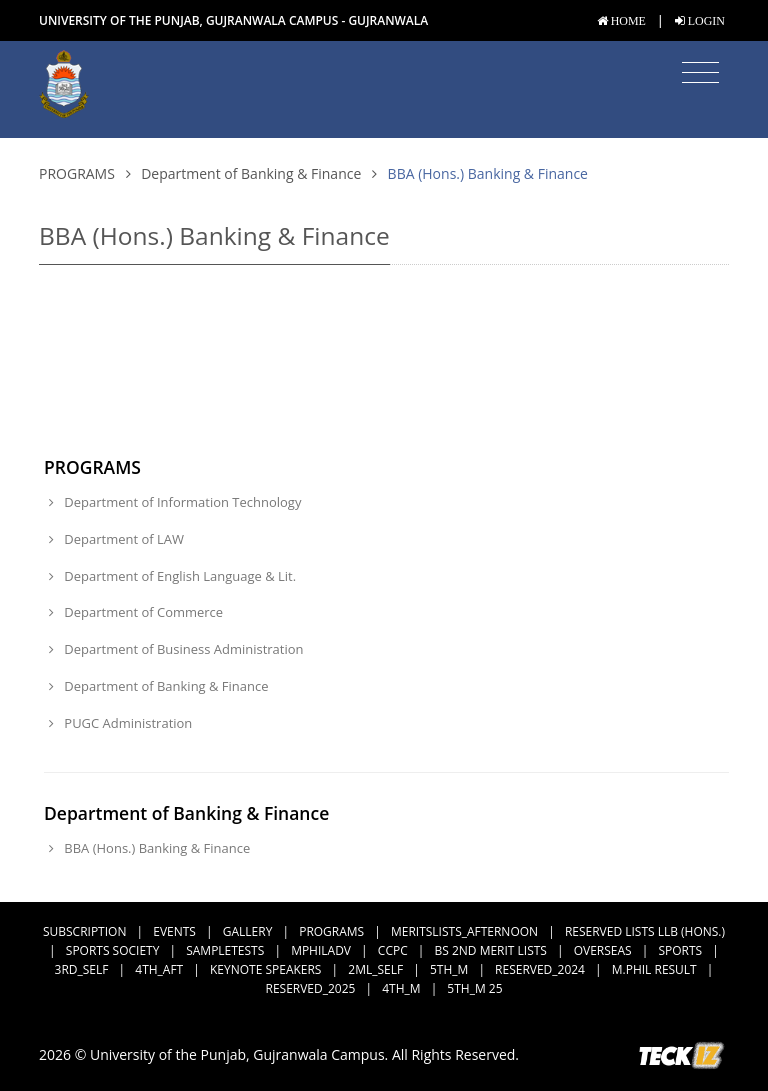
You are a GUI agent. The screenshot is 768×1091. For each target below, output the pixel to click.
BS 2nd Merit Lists (491, 950)
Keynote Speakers (265, 969)
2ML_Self (375, 969)
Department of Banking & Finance (251, 173)
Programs (77, 173)
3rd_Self (82, 969)
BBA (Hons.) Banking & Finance (149, 848)
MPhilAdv (321, 950)
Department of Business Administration (176, 649)
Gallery (248, 931)
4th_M (401, 988)
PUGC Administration (120, 723)
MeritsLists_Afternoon (464, 931)
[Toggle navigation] (700, 73)
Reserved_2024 (540, 969)
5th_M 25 (474, 988)
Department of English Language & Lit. (172, 576)
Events (174, 931)
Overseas (603, 950)
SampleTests (225, 950)
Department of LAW (116, 539)
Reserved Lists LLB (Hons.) (645, 931)
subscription (84, 931)
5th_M (449, 969)
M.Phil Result (654, 969)
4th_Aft (159, 969)
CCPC (393, 950)
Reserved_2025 (311, 988)
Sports (680, 950)
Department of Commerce (136, 612)
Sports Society (113, 950)
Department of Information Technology (175, 502)
